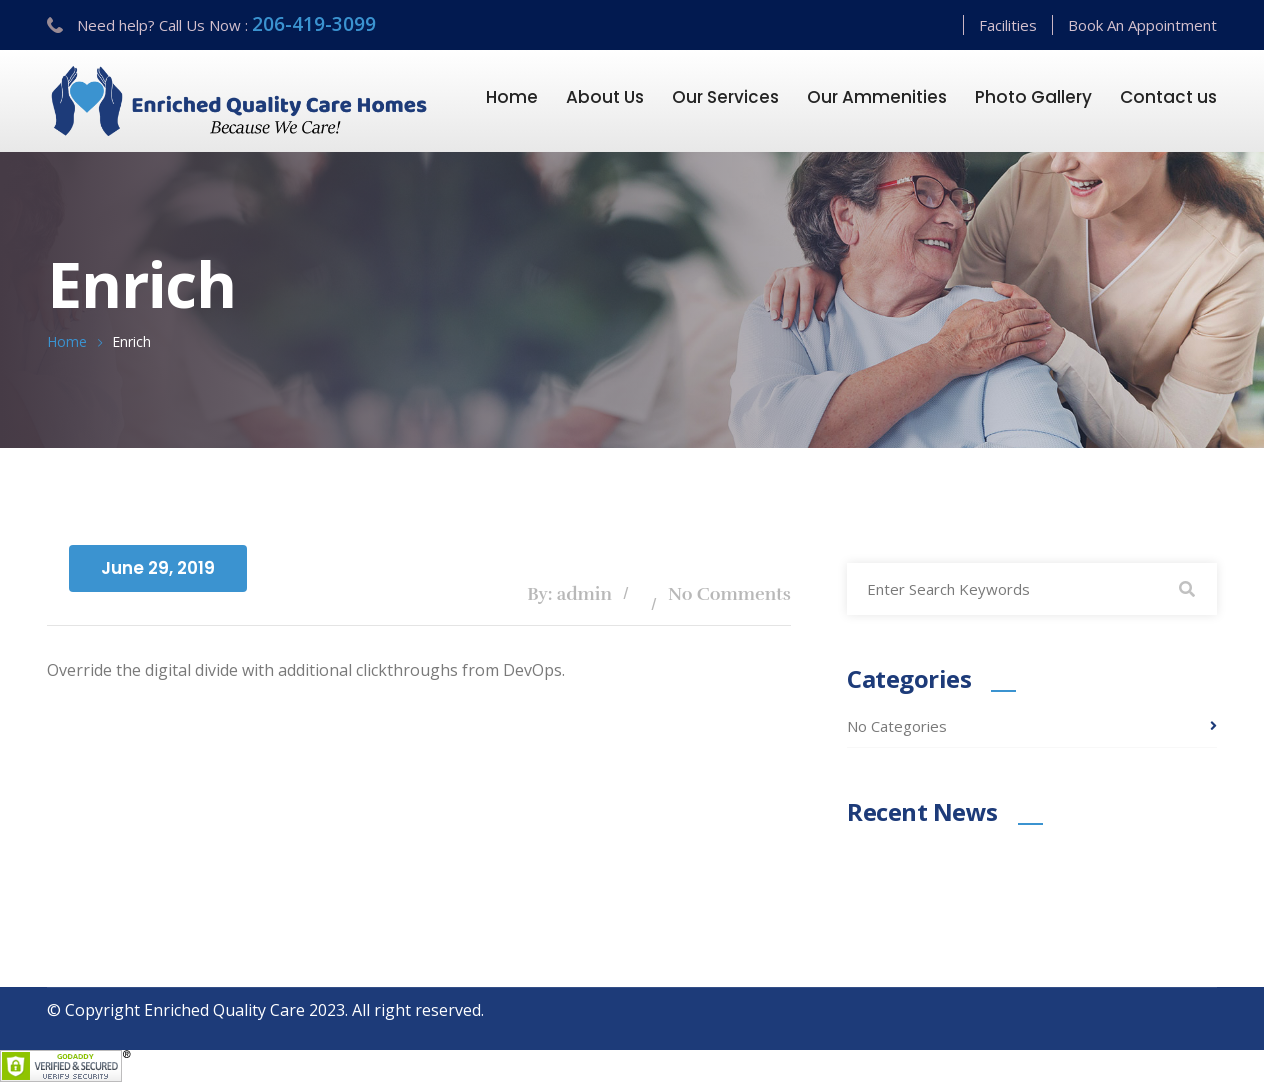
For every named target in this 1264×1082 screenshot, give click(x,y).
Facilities (1008, 25)
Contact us (1168, 97)
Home (512, 97)
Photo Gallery (1033, 97)
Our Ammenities (877, 97)
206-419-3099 (314, 24)
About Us (605, 97)
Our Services (725, 97)
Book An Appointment (1142, 25)
